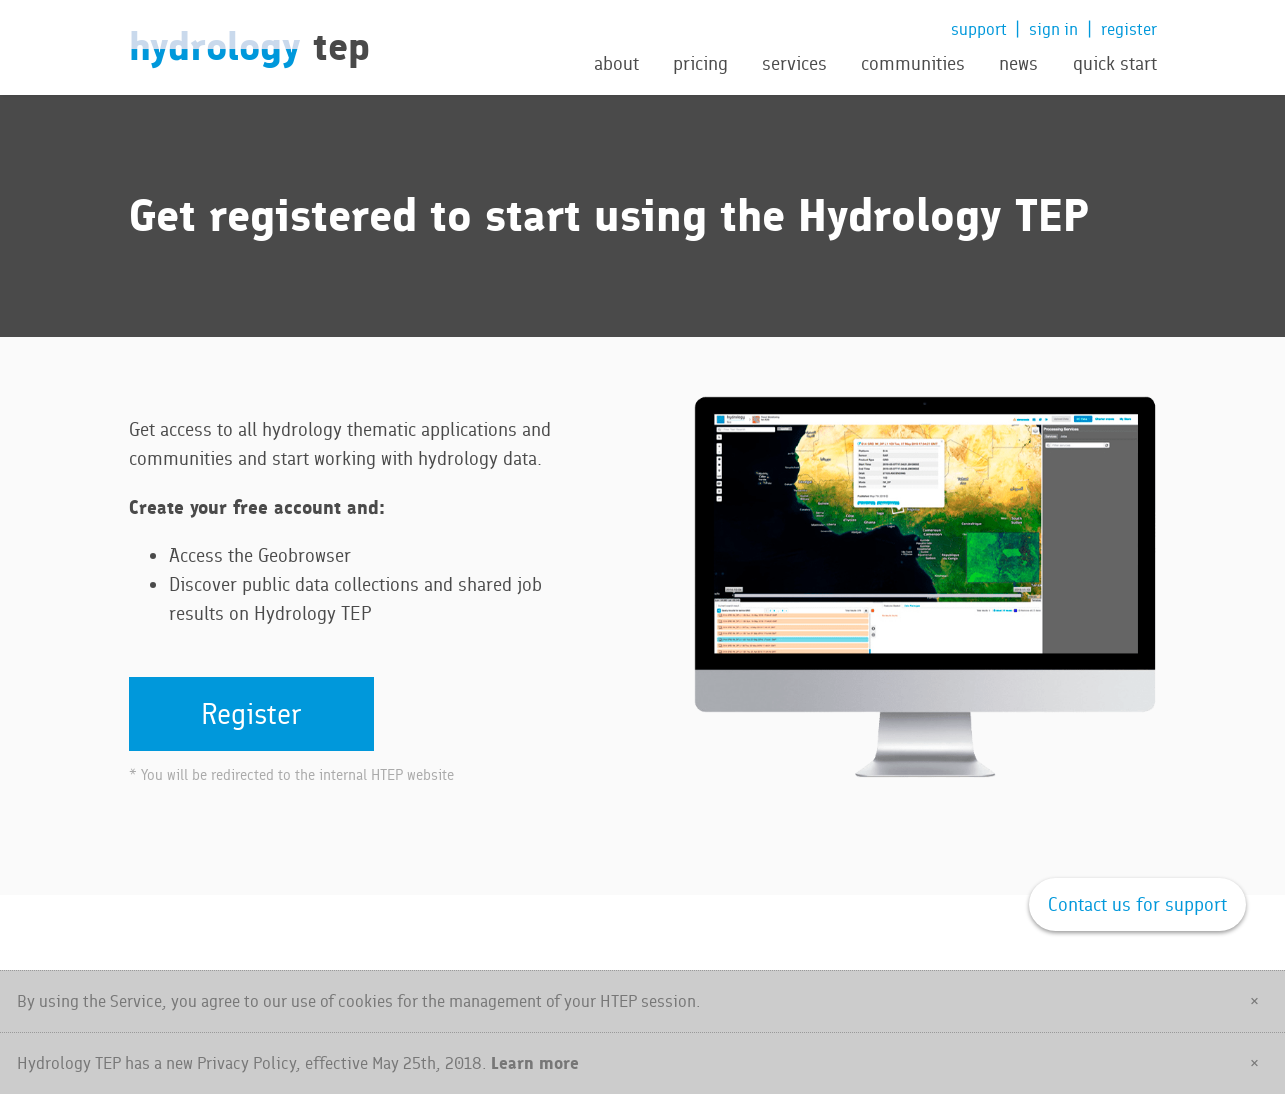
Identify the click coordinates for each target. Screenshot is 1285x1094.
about (616, 64)
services (794, 64)
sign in (1053, 29)
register (1129, 29)
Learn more (535, 1062)
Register (251, 713)
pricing (700, 64)
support (979, 29)
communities (913, 64)
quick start (1115, 64)
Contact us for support (1137, 904)
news (1018, 64)
